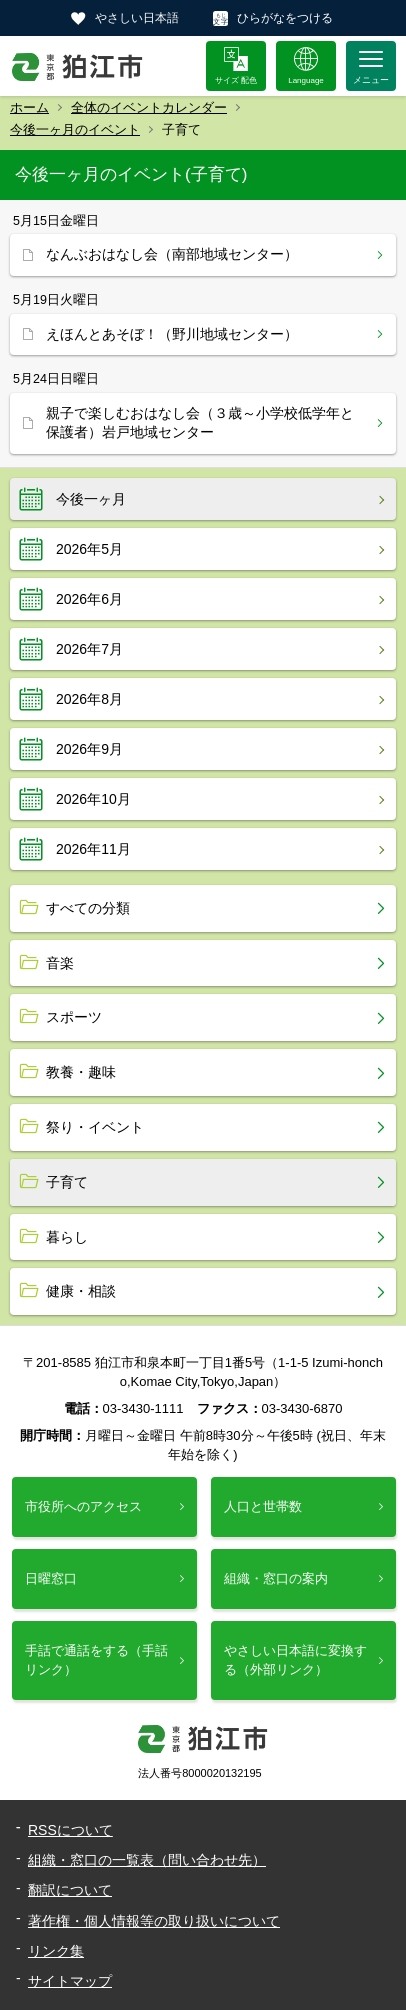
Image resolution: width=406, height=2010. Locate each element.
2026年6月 (89, 599)
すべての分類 (88, 908)
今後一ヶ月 (91, 499)
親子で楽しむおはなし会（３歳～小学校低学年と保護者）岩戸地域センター (200, 423)
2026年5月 (89, 549)
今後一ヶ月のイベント (75, 129)
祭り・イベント (95, 1127)
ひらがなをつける (285, 18)
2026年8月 (89, 699)
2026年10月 (93, 799)
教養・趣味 (81, 1072)
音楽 (60, 963)
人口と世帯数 (263, 1506)
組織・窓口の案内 (276, 1578)
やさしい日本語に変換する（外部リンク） (295, 1659)
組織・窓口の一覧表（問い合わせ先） (147, 1860)
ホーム (29, 107)
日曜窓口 (51, 1578)
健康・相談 (81, 1291)
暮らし (67, 1237)
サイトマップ (70, 1981)
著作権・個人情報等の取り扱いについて (154, 1921)
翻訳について (70, 1890)
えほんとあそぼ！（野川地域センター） (172, 334)
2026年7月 (89, 649)
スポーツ (74, 1017)
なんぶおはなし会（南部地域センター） (172, 254)
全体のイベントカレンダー (149, 107)
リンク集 (56, 1951)
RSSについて (70, 1830)
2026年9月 (89, 749)
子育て (67, 1182)
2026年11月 (93, 849)
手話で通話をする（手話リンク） (96, 1659)
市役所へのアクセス (83, 1506)
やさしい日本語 (137, 18)
